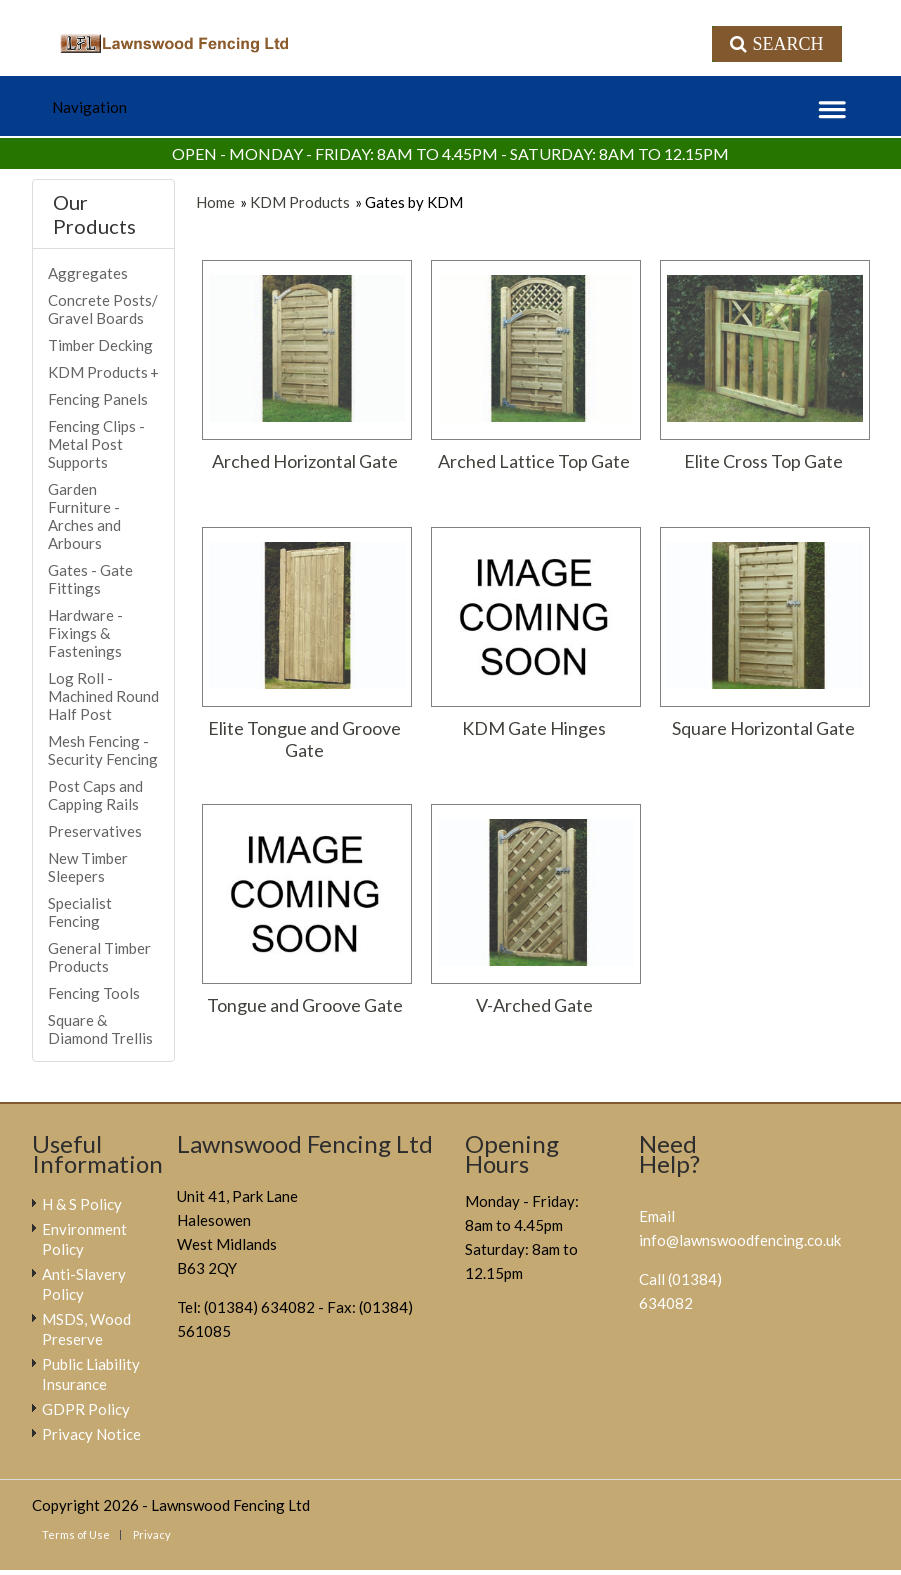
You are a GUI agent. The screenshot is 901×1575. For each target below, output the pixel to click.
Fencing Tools (94, 993)
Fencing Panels (98, 399)
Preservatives (95, 831)
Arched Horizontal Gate (305, 461)
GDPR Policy (86, 1409)
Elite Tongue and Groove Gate (304, 739)
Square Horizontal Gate (763, 728)
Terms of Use (76, 1534)
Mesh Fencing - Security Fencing (103, 750)
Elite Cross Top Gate (763, 461)
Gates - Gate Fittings (90, 579)
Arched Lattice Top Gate (534, 461)
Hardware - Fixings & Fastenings (85, 633)
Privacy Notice (91, 1434)
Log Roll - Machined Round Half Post (103, 696)
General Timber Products (99, 957)
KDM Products (300, 202)
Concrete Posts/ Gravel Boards (103, 309)
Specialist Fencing (80, 912)
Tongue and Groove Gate (305, 1005)
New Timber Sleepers (88, 867)
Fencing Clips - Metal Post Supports (96, 444)
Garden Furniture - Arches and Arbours (84, 516)
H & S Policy (82, 1204)
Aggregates (88, 273)
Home (215, 202)
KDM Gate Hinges (534, 728)
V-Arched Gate (534, 1005)
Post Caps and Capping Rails (95, 795)
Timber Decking (100, 345)
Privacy (152, 1534)
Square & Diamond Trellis (100, 1029)
